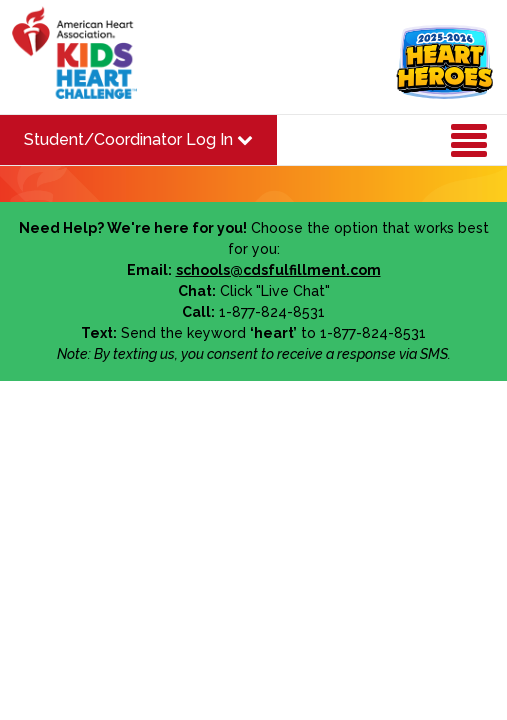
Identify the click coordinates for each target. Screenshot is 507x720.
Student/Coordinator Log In (138, 139)
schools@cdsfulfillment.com (278, 270)
